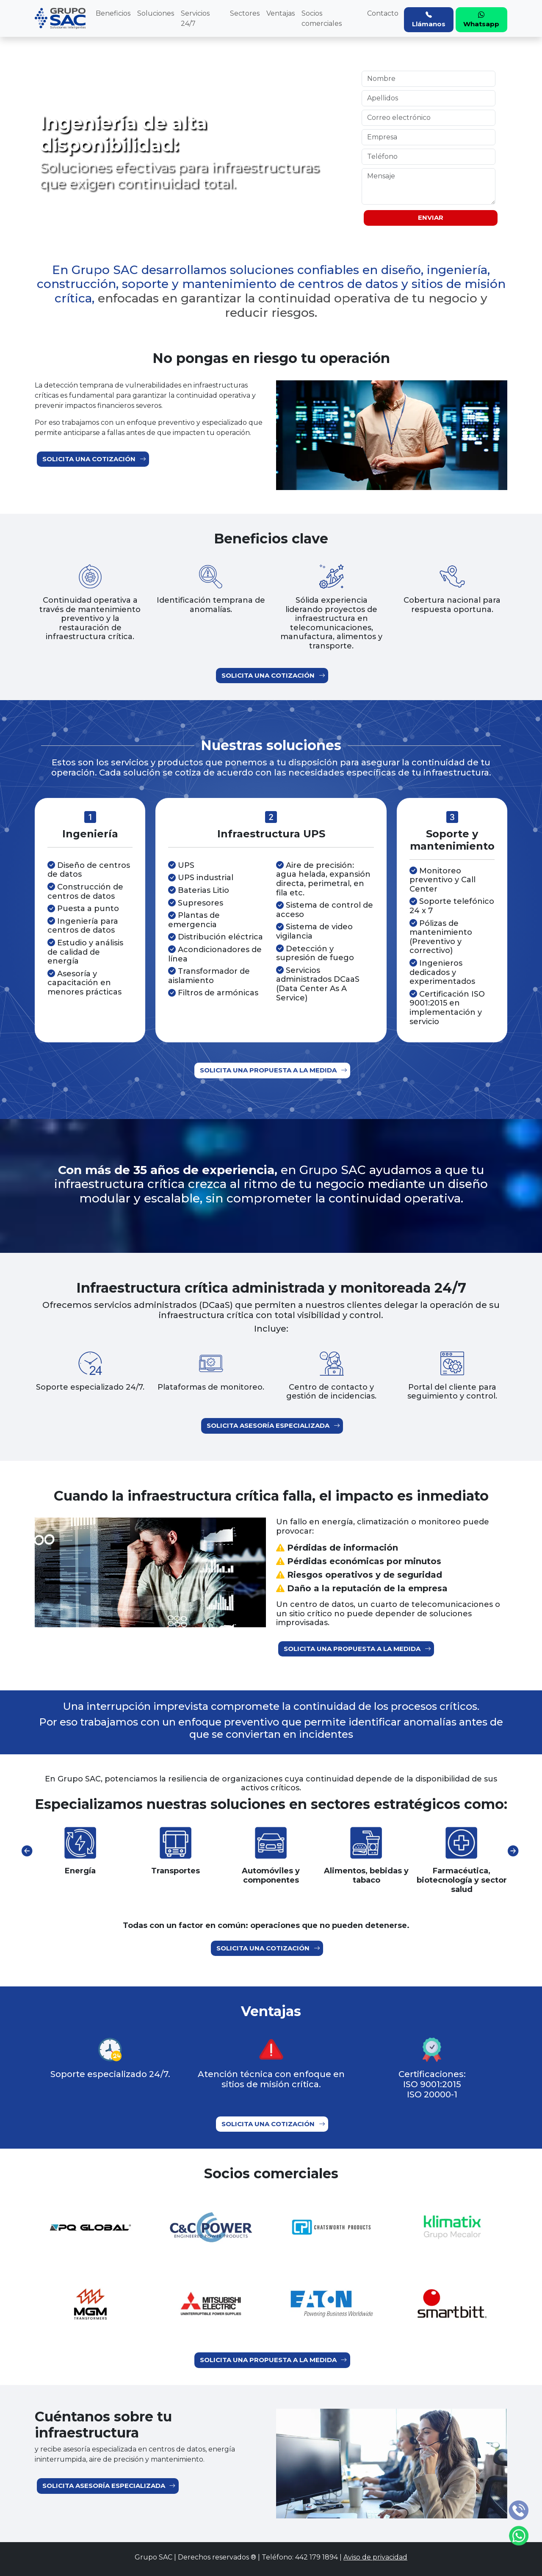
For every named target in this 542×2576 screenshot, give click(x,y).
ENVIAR (430, 217)
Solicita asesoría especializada (273, 1426)
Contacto (382, 13)
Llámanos (428, 19)
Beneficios (113, 13)
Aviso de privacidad (375, 2557)
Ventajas (280, 13)
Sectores (245, 13)
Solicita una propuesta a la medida (273, 1070)
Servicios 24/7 (195, 18)
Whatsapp (481, 19)
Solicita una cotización (93, 459)
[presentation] (27, 1851)
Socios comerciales (321, 18)
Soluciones (155, 13)
